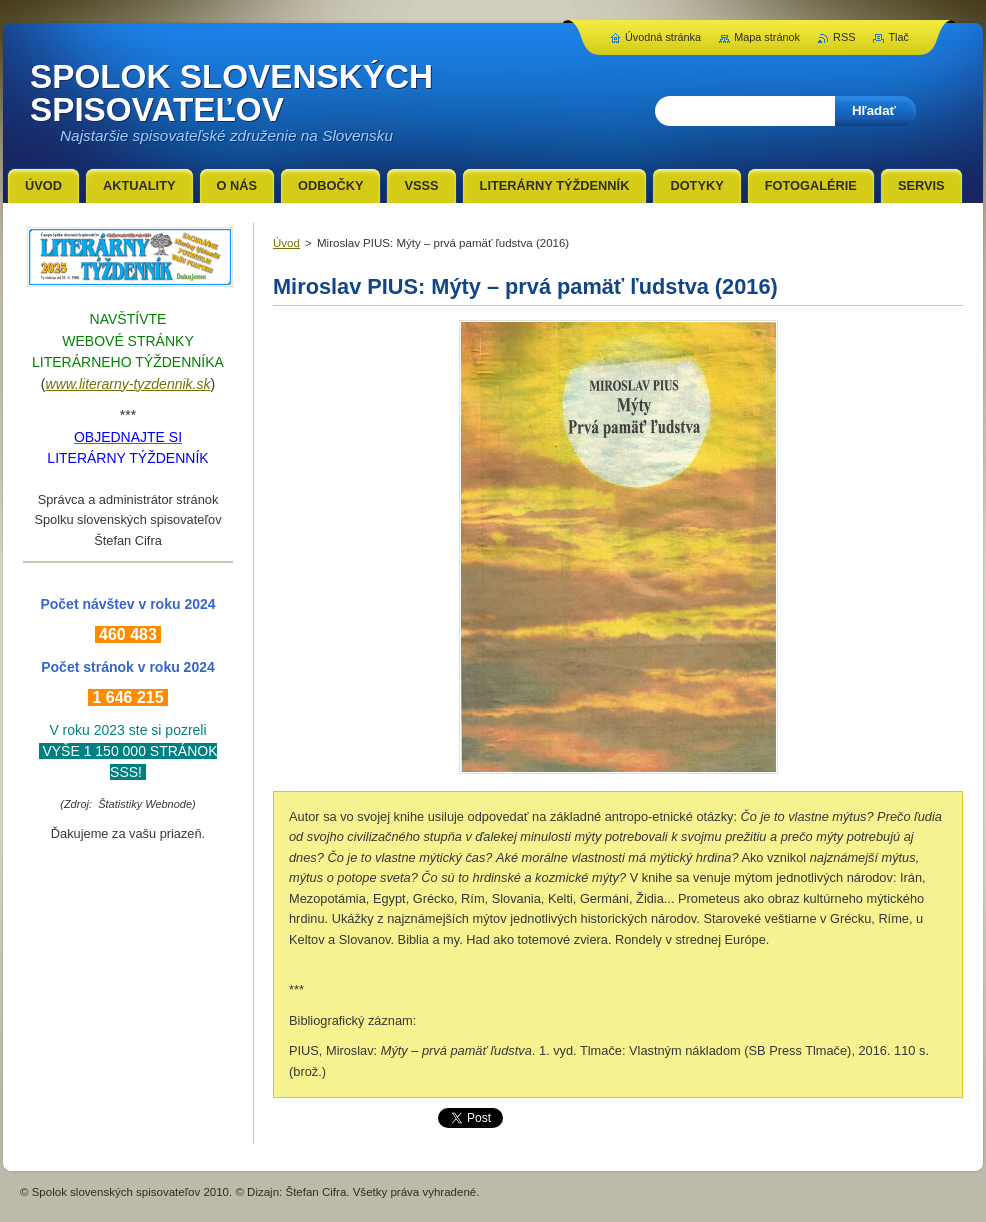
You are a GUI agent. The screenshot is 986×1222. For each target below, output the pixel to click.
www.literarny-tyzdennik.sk (128, 384)
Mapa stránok (767, 37)
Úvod (286, 243)
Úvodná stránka (663, 37)
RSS (844, 37)
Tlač (898, 37)
